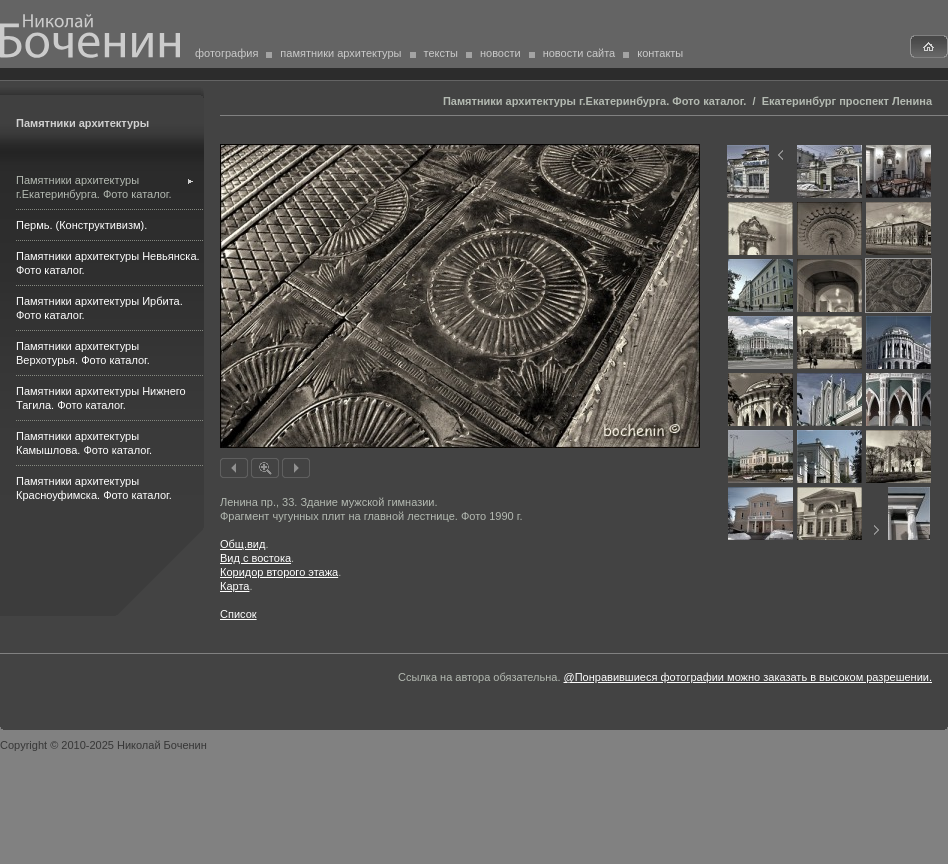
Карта (234, 586)
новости (500, 53)
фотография (226, 53)
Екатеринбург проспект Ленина (847, 101)
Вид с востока (255, 558)
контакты (660, 53)
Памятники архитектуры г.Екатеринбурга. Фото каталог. (594, 101)
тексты (441, 53)
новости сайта (579, 53)
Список (238, 614)
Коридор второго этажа (279, 572)
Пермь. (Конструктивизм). (81, 225)
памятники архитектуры (340, 53)
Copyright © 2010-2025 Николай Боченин (103, 745)
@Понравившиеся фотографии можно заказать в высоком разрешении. (748, 677)
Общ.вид (242, 544)
